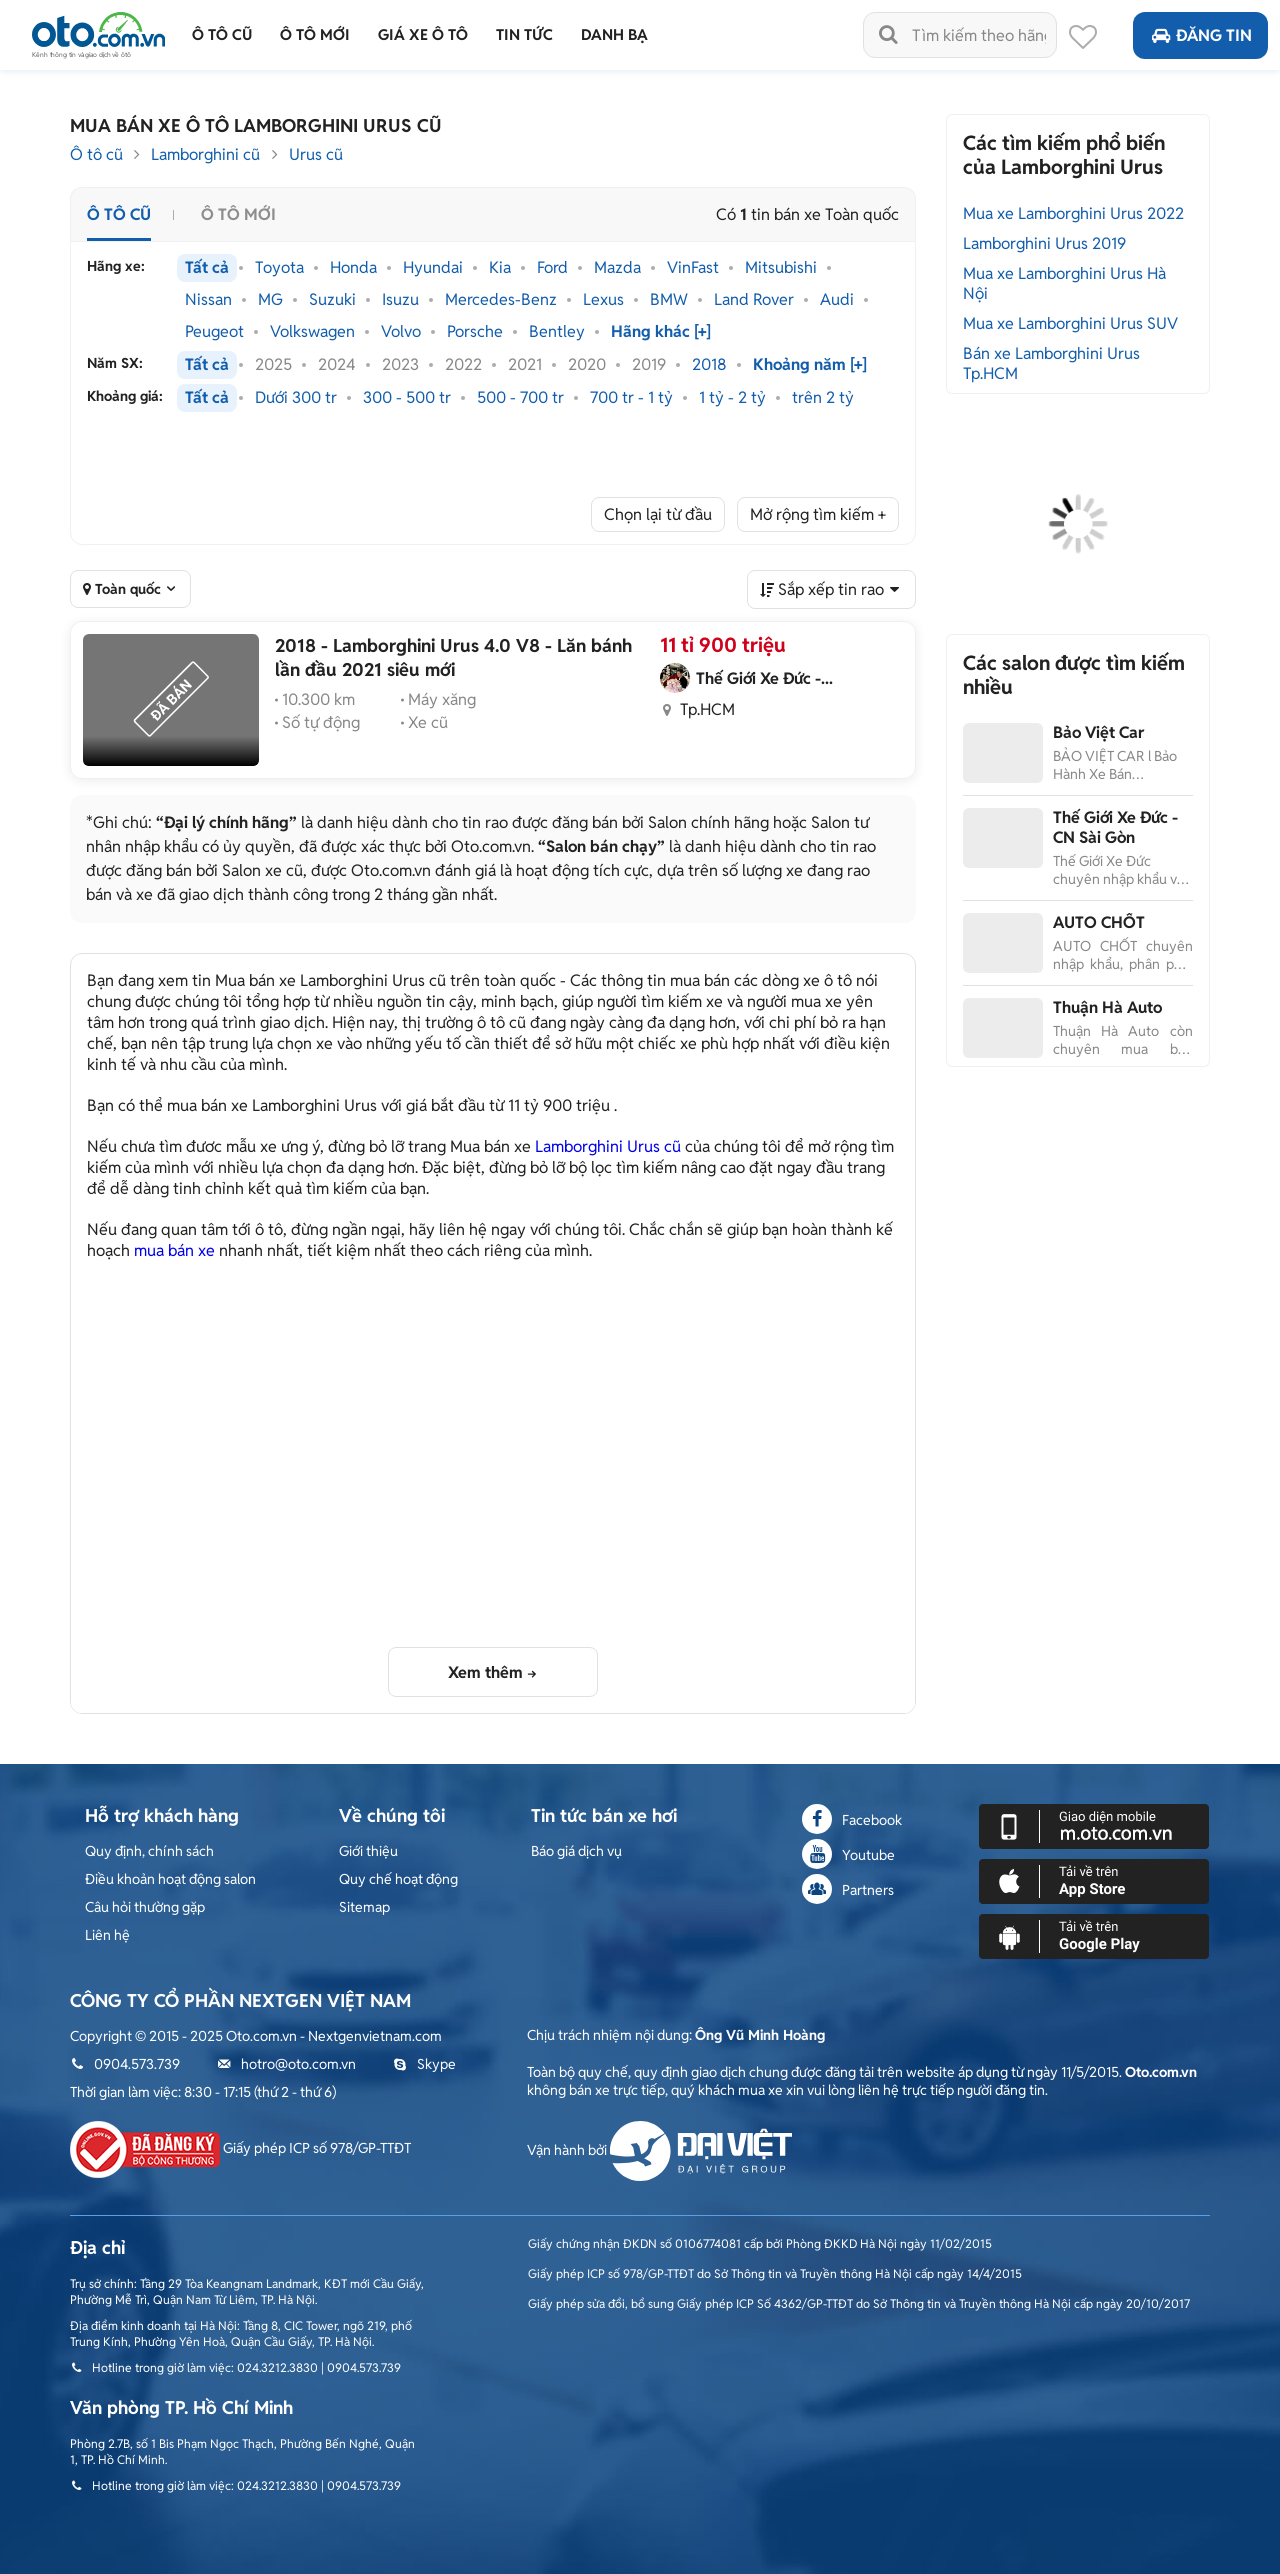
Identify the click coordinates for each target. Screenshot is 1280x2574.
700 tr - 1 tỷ (631, 398)
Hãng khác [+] (661, 332)
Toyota (279, 268)
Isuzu (400, 300)
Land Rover (754, 300)
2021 (525, 365)
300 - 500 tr (407, 398)
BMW (669, 300)
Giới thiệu (368, 1851)
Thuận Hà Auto (1107, 1007)
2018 (709, 365)
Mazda (617, 268)
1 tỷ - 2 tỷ (732, 398)
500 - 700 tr (520, 398)
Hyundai (433, 268)
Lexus (603, 300)
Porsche (475, 332)
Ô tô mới (238, 214)
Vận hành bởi (659, 2150)
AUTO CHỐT (1099, 922)
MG (270, 300)
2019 (649, 365)
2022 (463, 365)
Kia (500, 268)
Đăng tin (1200, 35)
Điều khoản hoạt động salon (170, 1879)
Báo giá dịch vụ (576, 1851)
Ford (552, 268)
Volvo (401, 332)
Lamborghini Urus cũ (608, 1146)
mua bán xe (174, 1250)
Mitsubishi (781, 268)
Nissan (208, 300)
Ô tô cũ (96, 154)
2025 (273, 365)
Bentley (557, 332)
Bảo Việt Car (1098, 732)
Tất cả (207, 268)
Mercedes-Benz (501, 300)
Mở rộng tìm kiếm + (818, 514)
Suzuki (332, 300)
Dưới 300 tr (296, 398)
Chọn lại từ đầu (658, 514)
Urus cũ (316, 154)
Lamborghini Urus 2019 (1044, 243)
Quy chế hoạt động (398, 1879)
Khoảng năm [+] (810, 365)
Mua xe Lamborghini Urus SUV (1070, 323)
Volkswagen (312, 332)
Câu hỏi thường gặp (145, 1907)
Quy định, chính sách (149, 1851)
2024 (337, 365)
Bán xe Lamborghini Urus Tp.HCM (1051, 363)
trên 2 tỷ (823, 398)
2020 (587, 365)
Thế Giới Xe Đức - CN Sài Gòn (1115, 827)
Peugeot (214, 332)
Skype (424, 2064)
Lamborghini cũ (205, 154)
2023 (400, 365)
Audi (837, 300)
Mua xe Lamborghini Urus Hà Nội (1064, 283)
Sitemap (364, 1907)
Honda (353, 268)
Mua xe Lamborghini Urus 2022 (1073, 213)
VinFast (693, 268)
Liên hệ (107, 1935)
